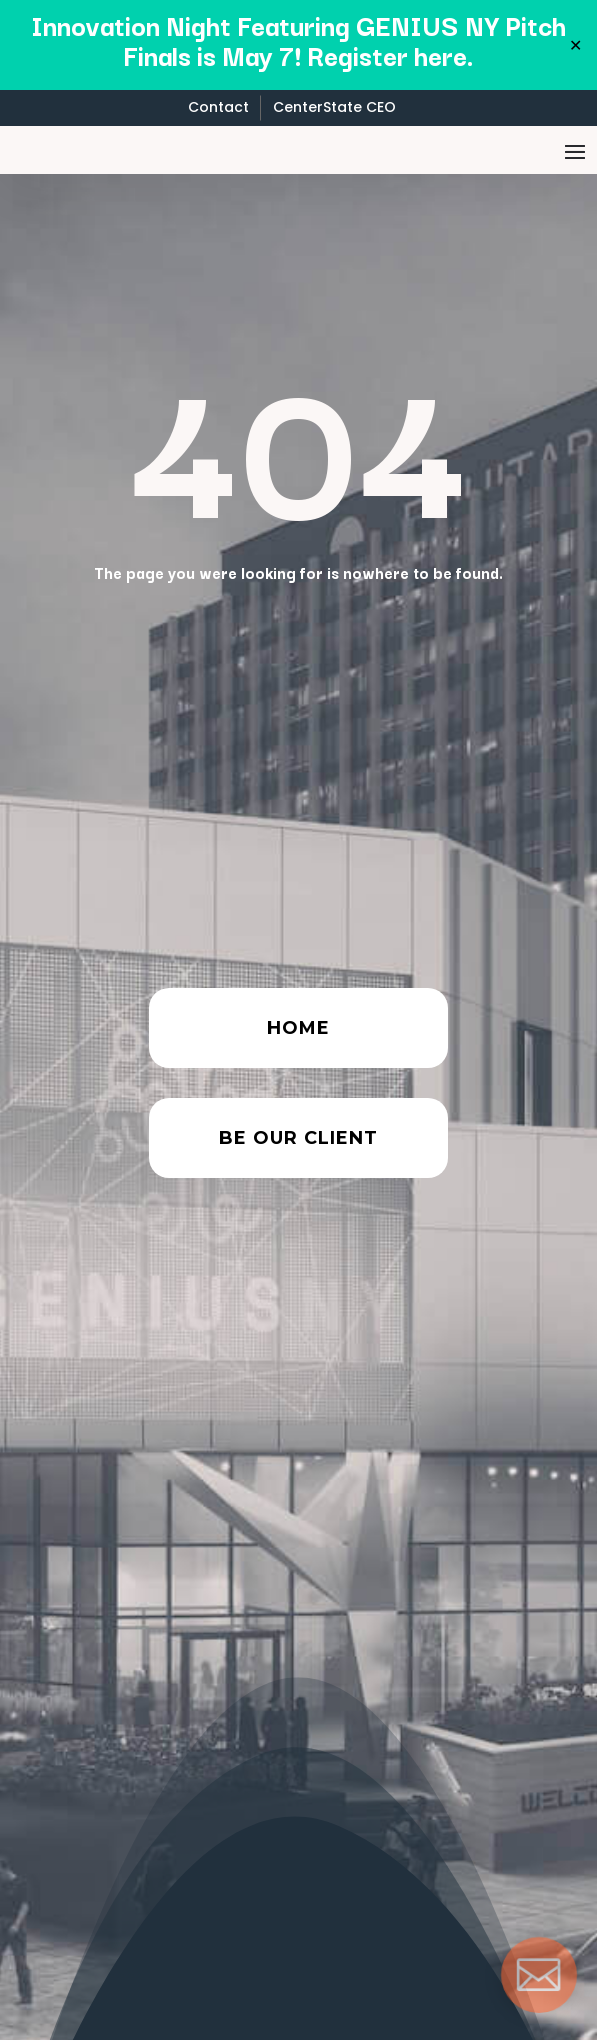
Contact (218, 107)
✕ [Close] (575, 45)
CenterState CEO (334, 107)
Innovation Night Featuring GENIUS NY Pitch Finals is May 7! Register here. (298, 39)
